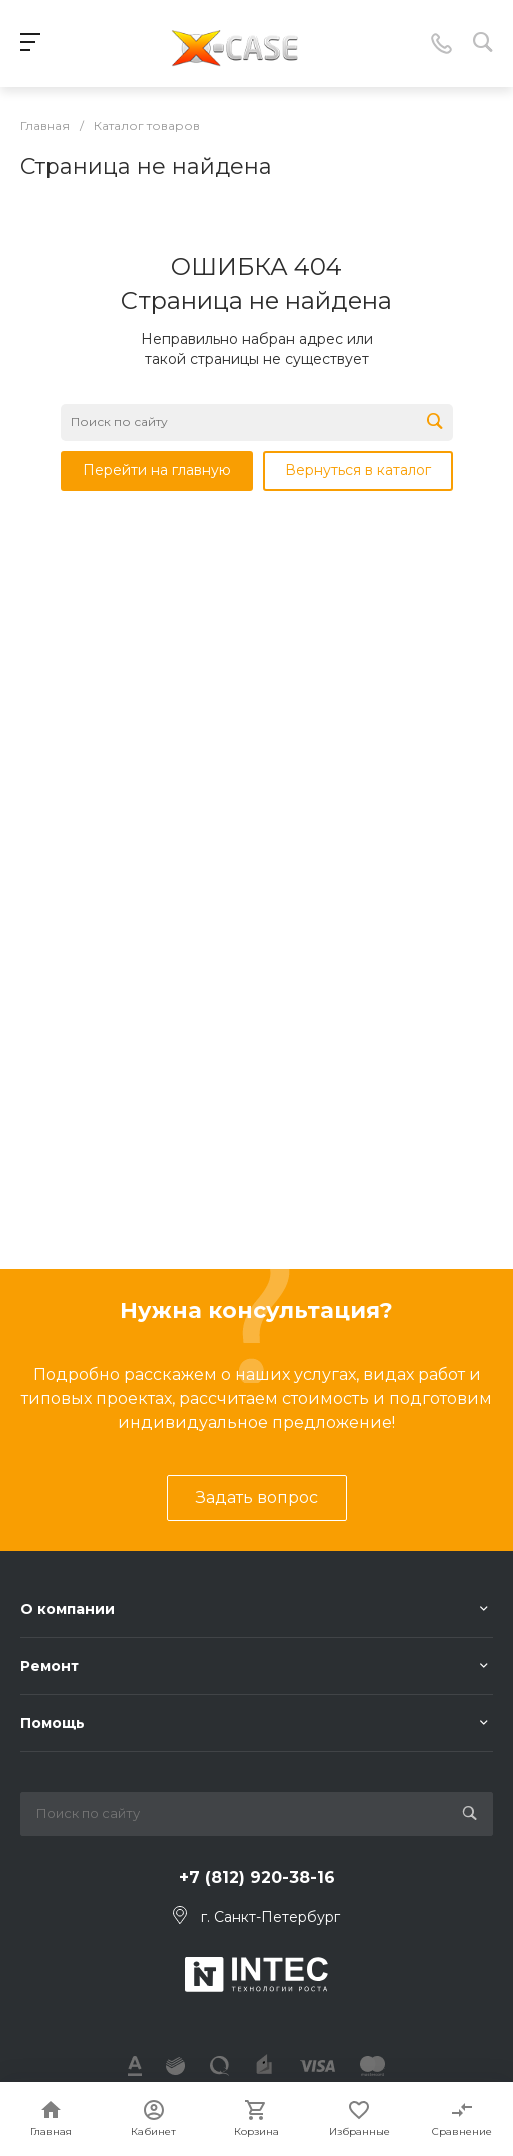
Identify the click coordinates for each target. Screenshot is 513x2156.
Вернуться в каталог (358, 470)
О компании (67, 1609)
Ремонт (49, 1666)
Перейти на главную (157, 470)
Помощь (52, 1723)
